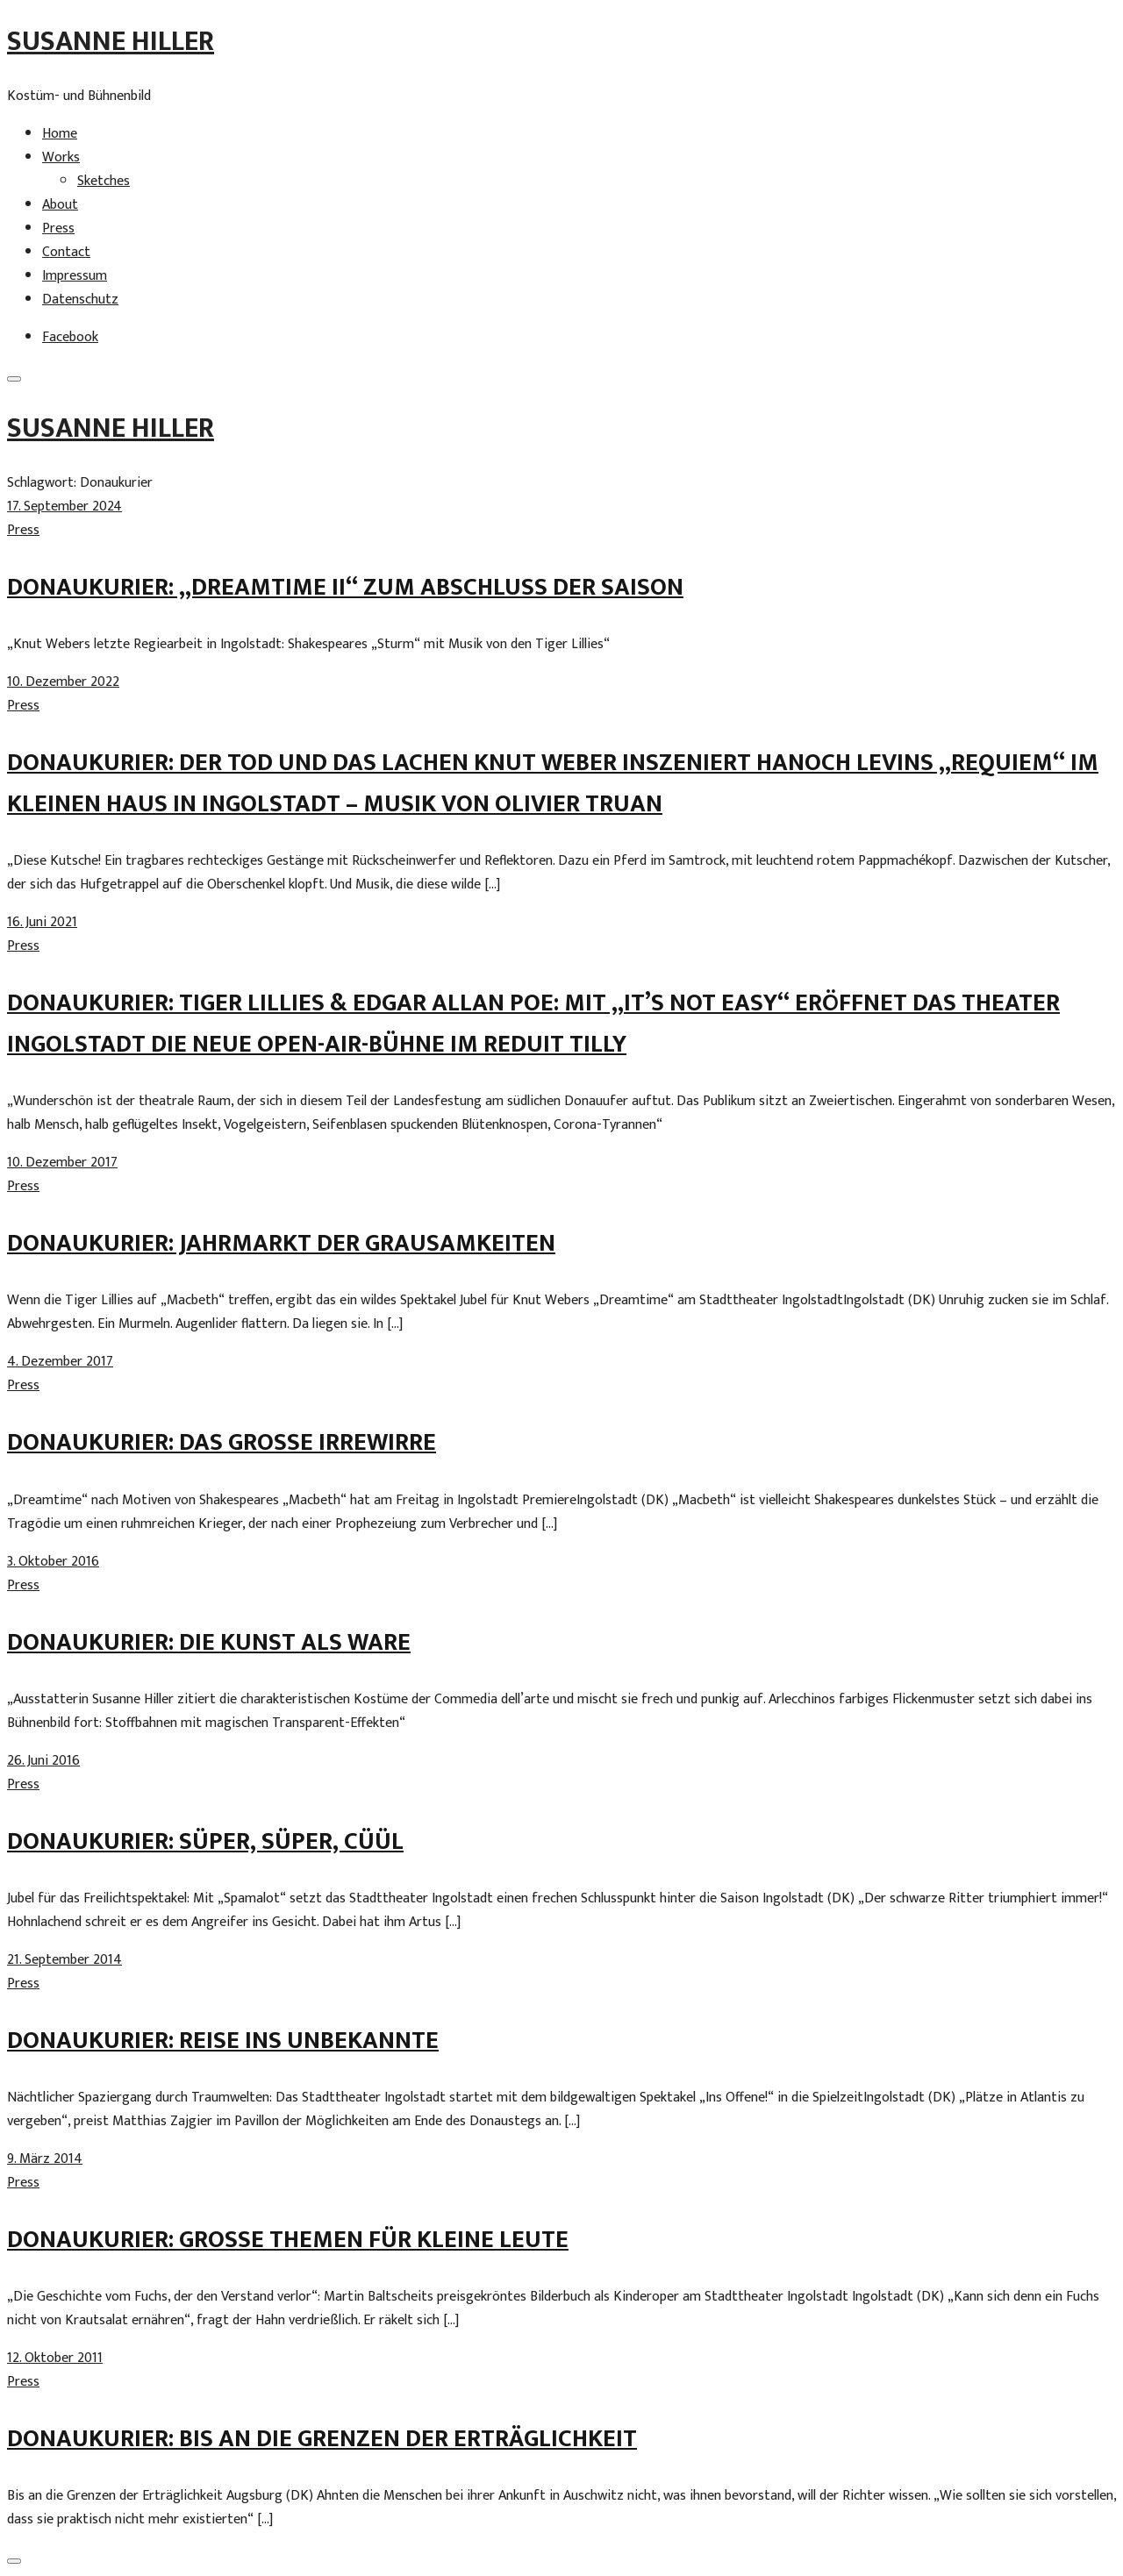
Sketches (103, 181)
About (60, 205)
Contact (66, 252)
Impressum (74, 276)
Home (59, 134)
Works (61, 157)
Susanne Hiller (110, 41)
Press (58, 228)
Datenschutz (80, 299)
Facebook (70, 337)
